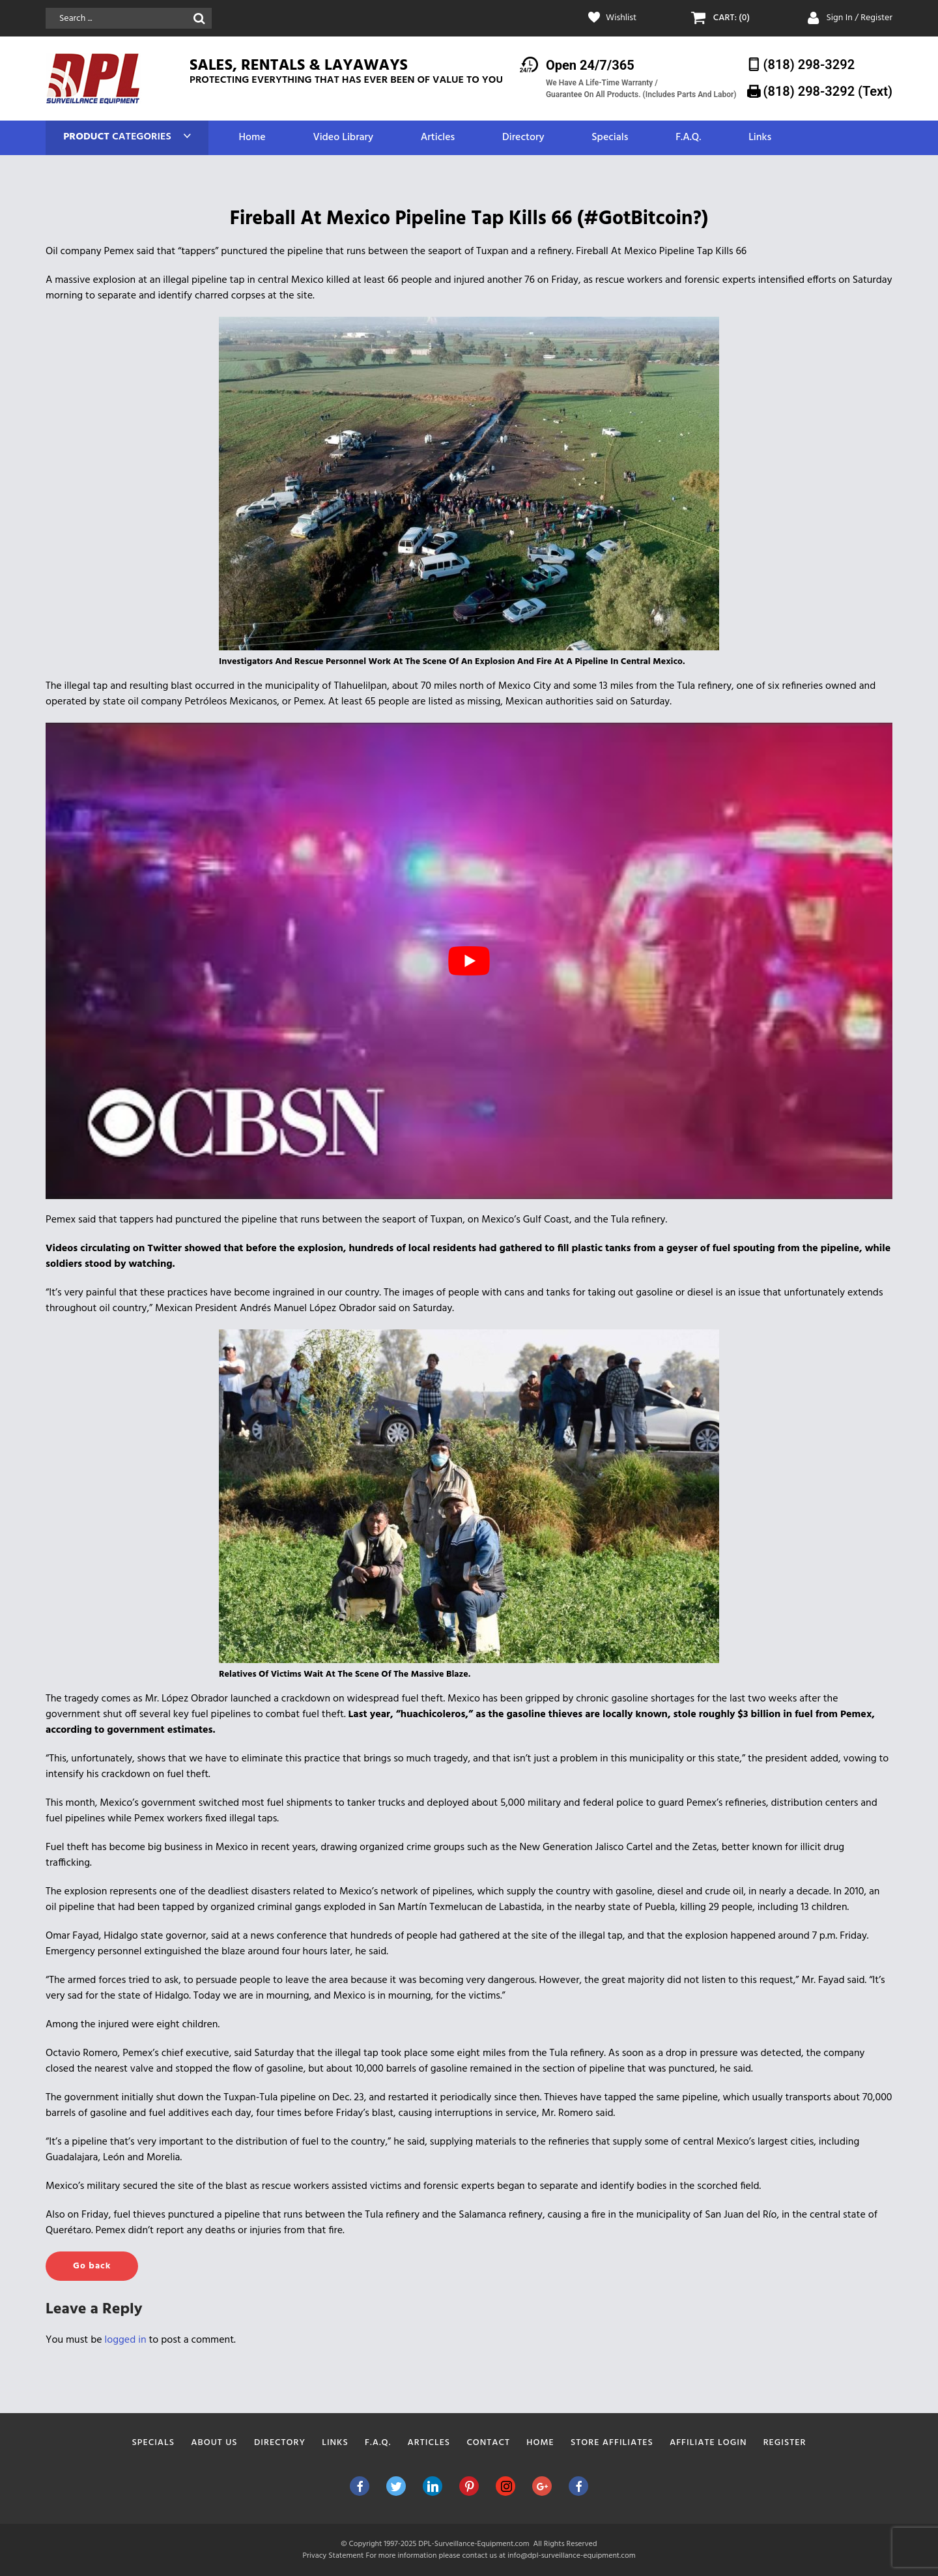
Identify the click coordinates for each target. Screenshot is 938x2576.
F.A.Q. (688, 138)
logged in (126, 2340)
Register (784, 2442)
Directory (523, 138)
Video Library (343, 138)
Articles (438, 138)
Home (251, 138)
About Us (214, 2442)
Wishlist (621, 18)
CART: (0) (731, 18)
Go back (92, 2266)
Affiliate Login (708, 2442)
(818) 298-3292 (809, 64)
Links (759, 138)
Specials (609, 138)
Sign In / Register (859, 17)
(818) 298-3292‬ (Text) (827, 91)
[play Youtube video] (469, 961)
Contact (488, 2442)
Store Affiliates (612, 2442)
